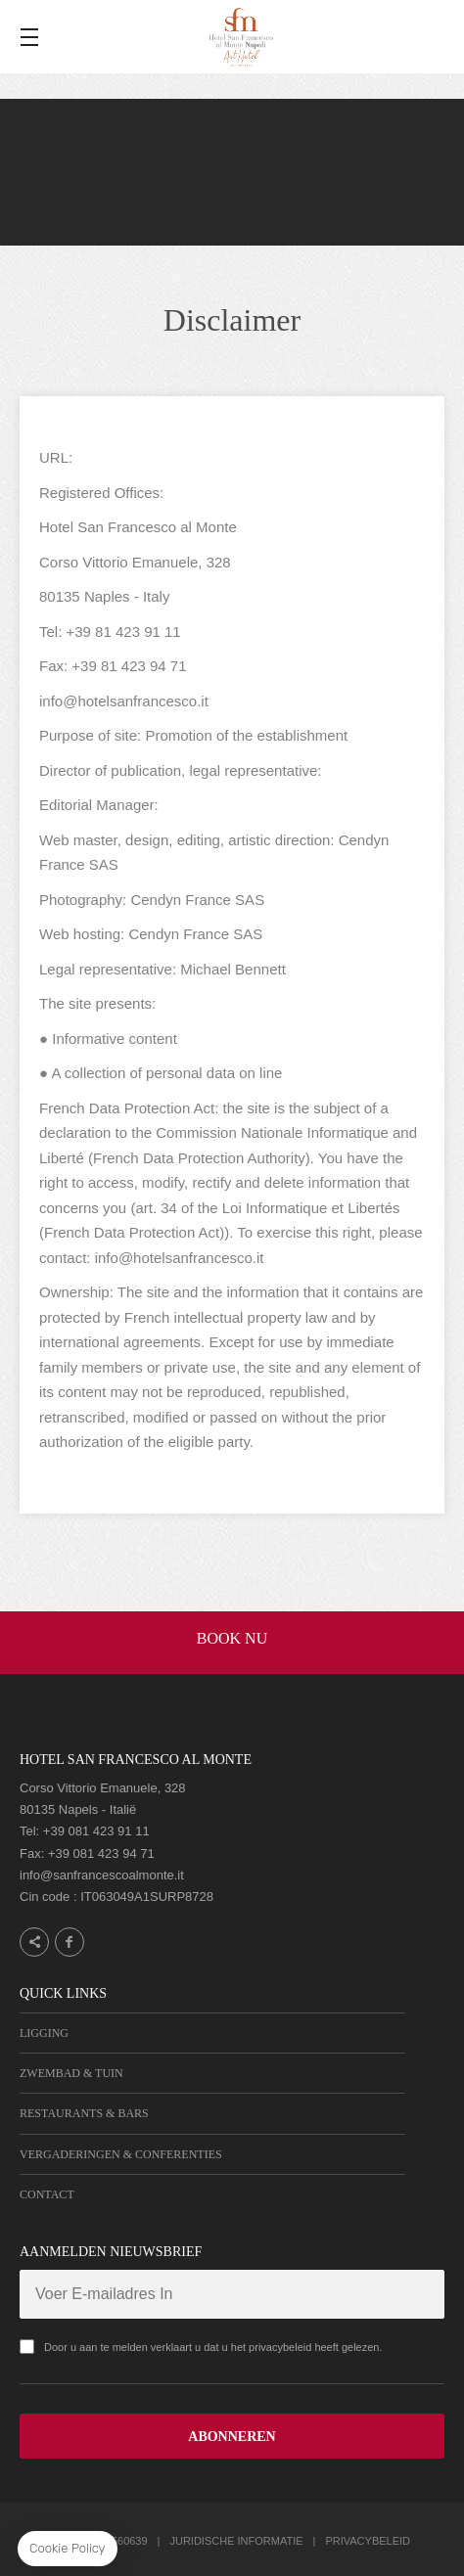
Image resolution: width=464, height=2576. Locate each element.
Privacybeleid (367, 2541)
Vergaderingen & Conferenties (121, 2154)
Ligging (44, 2033)
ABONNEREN (231, 2436)
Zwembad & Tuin (71, 2073)
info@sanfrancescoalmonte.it (102, 1875)
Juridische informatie (235, 2541)
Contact (47, 2194)
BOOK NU (232, 1638)
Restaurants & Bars (84, 2113)
